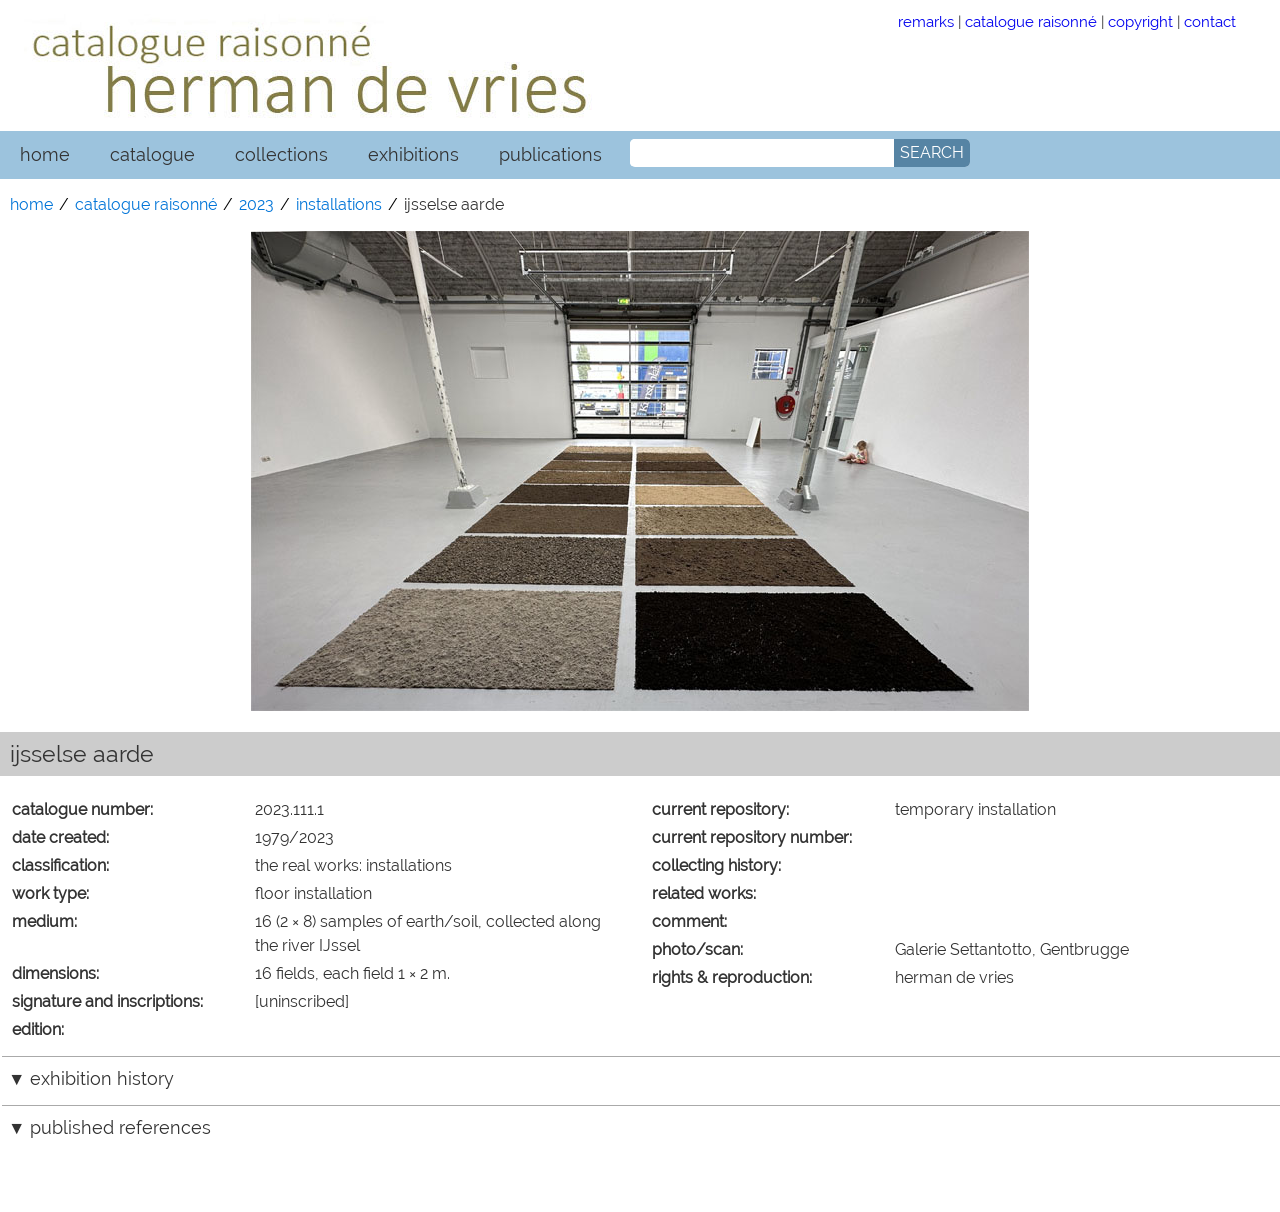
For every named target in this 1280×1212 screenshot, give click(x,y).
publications (550, 154)
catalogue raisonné (1031, 21)
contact (1210, 21)
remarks (926, 21)
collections (281, 154)
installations (339, 204)
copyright (1140, 21)
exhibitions (413, 154)
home (45, 154)
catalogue (152, 154)
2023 (256, 204)
